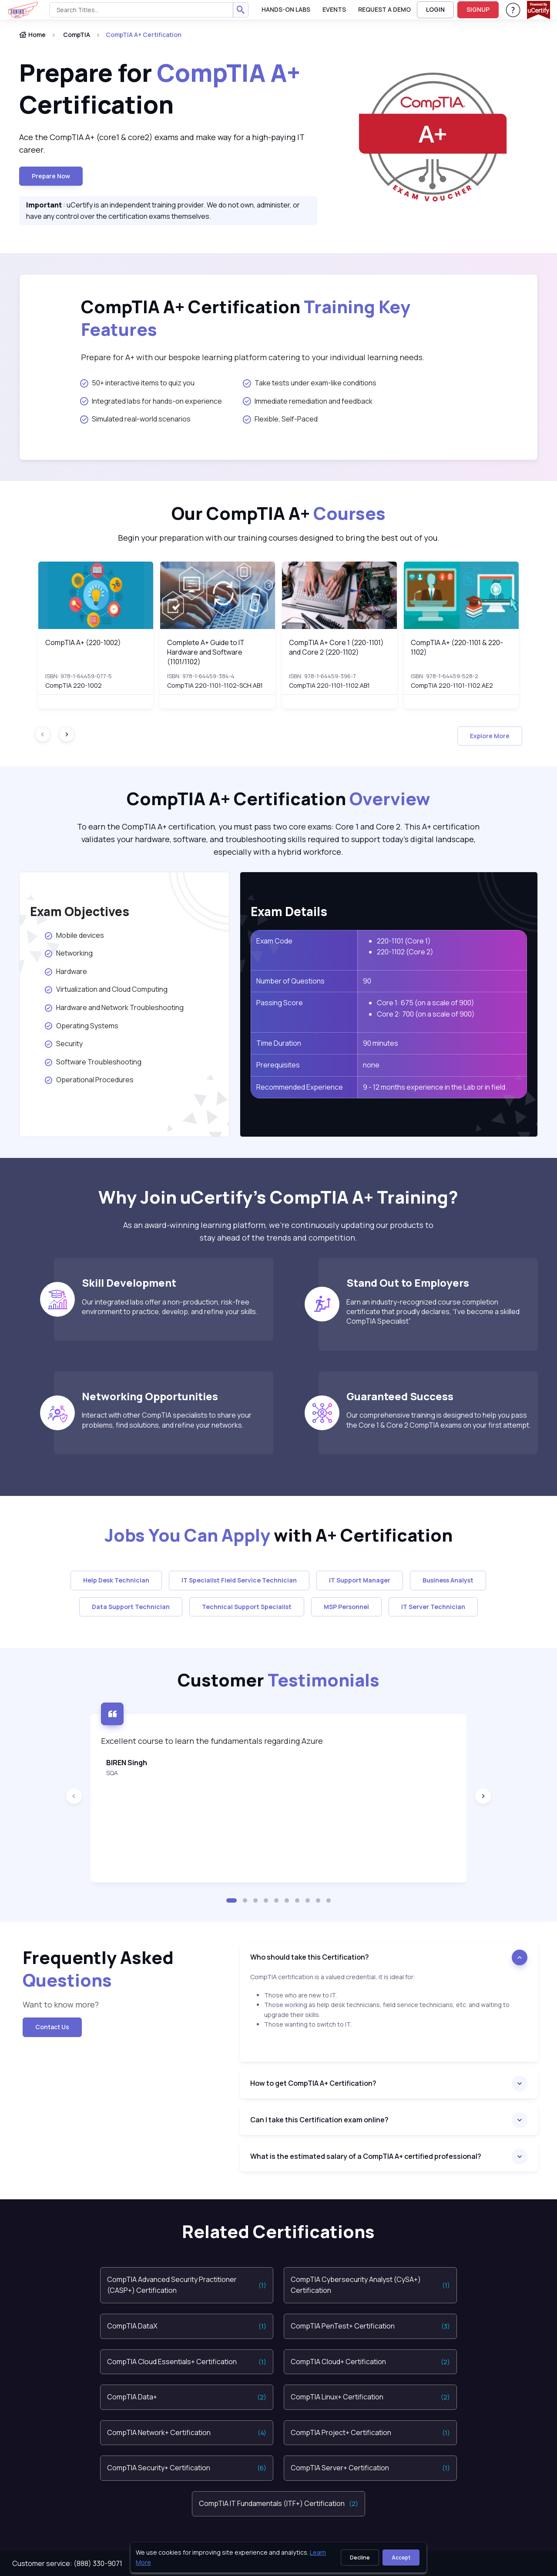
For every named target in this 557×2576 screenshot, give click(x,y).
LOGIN (435, 9)
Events (334, 9)
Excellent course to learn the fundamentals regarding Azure (212, 1741)
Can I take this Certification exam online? (319, 2119)
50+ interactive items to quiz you (137, 383)
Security (64, 1043)
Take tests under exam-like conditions (309, 383)
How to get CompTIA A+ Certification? (313, 2083)
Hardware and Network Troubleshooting (114, 1007)
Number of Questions (290, 981)
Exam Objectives (79, 911)
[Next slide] (66, 734)
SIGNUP (478, 9)
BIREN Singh (126, 1762)
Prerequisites (278, 1065)
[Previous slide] (74, 1796)
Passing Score (279, 1002)
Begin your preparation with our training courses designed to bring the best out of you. (279, 537)
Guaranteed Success (399, 1396)
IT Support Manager (359, 1580)
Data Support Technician (131, 1606)
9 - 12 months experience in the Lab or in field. (435, 1087)
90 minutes (380, 1043)
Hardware (66, 971)
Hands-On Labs (286, 9)
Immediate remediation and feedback (307, 401)
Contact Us (52, 2027)
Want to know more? (61, 2004)
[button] (231, 1900)
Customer (278, 1680)
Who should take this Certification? (309, 1957)
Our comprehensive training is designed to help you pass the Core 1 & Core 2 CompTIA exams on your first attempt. (438, 1419)
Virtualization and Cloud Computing (106, 989)
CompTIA (76, 34)
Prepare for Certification (159, 88)
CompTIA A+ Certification (245, 318)
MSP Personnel (346, 1606)
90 (367, 981)
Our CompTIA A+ (278, 513)
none (371, 1065)
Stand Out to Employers (407, 1282)
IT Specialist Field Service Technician (239, 1580)
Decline (360, 2557)
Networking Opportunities (150, 1396)
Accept (401, 2557)
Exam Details (289, 911)
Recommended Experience (299, 1087)
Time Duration (278, 1043)
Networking (69, 953)
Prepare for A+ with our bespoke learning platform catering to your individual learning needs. (253, 357)
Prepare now (51, 176)
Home (32, 34)
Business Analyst (448, 1580)
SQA (112, 1773)
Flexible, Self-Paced (280, 419)
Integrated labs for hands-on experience (151, 401)
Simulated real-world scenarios (135, 419)
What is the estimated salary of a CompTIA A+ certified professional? (365, 2156)
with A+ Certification (278, 1535)
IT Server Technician (433, 1606)
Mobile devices (76, 935)
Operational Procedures (89, 1079)
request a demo (384, 9)
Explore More (490, 736)
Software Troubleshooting (93, 1062)
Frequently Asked (98, 1968)
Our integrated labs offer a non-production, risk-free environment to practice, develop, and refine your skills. (170, 1306)
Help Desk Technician (116, 1580)
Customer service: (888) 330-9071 (67, 2563)
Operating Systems (82, 1025)
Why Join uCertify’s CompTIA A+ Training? (278, 1197)
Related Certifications (278, 2231)
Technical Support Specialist (247, 1606)
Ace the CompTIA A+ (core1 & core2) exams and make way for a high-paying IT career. (161, 143)
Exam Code (274, 941)
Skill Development (129, 1282)
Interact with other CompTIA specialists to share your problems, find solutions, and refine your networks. (167, 1419)
